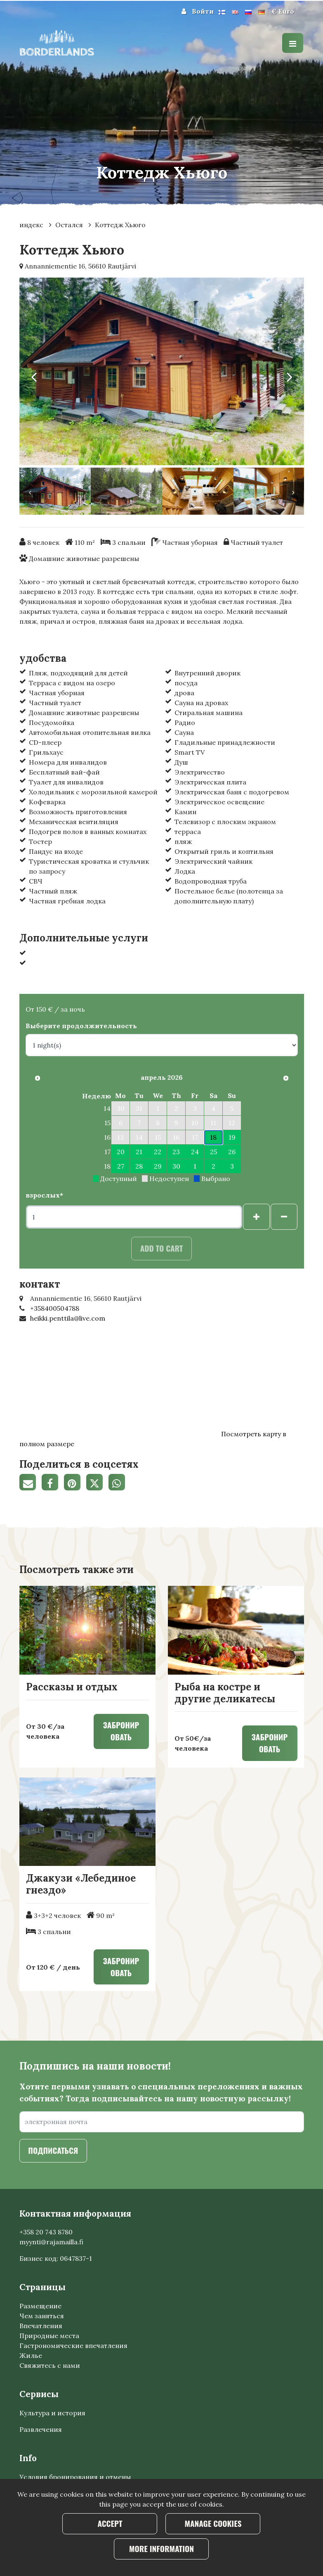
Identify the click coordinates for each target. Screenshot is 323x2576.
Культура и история (52, 2413)
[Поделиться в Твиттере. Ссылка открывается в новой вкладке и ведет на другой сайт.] (97, 1483)
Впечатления (40, 2326)
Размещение (40, 2306)
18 (213, 1137)
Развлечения (40, 2429)
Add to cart (161, 1248)
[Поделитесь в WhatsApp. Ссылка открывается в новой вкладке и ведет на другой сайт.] (118, 1483)
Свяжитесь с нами (49, 2365)
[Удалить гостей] (284, 1217)
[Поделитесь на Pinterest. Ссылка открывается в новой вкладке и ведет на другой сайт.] (75, 1483)
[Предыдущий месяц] (37, 1078)
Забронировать (121, 1731)
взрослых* (44, 1195)
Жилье (30, 2355)
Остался (70, 225)
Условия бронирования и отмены (75, 2477)
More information (161, 2549)
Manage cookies (212, 2523)
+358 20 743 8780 (46, 2232)
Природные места (49, 2335)
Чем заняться (41, 2316)
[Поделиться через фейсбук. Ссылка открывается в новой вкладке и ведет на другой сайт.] (53, 1483)
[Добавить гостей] (256, 1217)
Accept (109, 2523)
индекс (32, 225)
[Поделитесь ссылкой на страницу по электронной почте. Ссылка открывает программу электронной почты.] (30, 1483)
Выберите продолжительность (81, 1026)
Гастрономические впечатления (73, 2345)
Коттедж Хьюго (120, 225)
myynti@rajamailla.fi (51, 2242)
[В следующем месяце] (286, 1078)
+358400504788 (54, 1308)
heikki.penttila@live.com (67, 1318)
